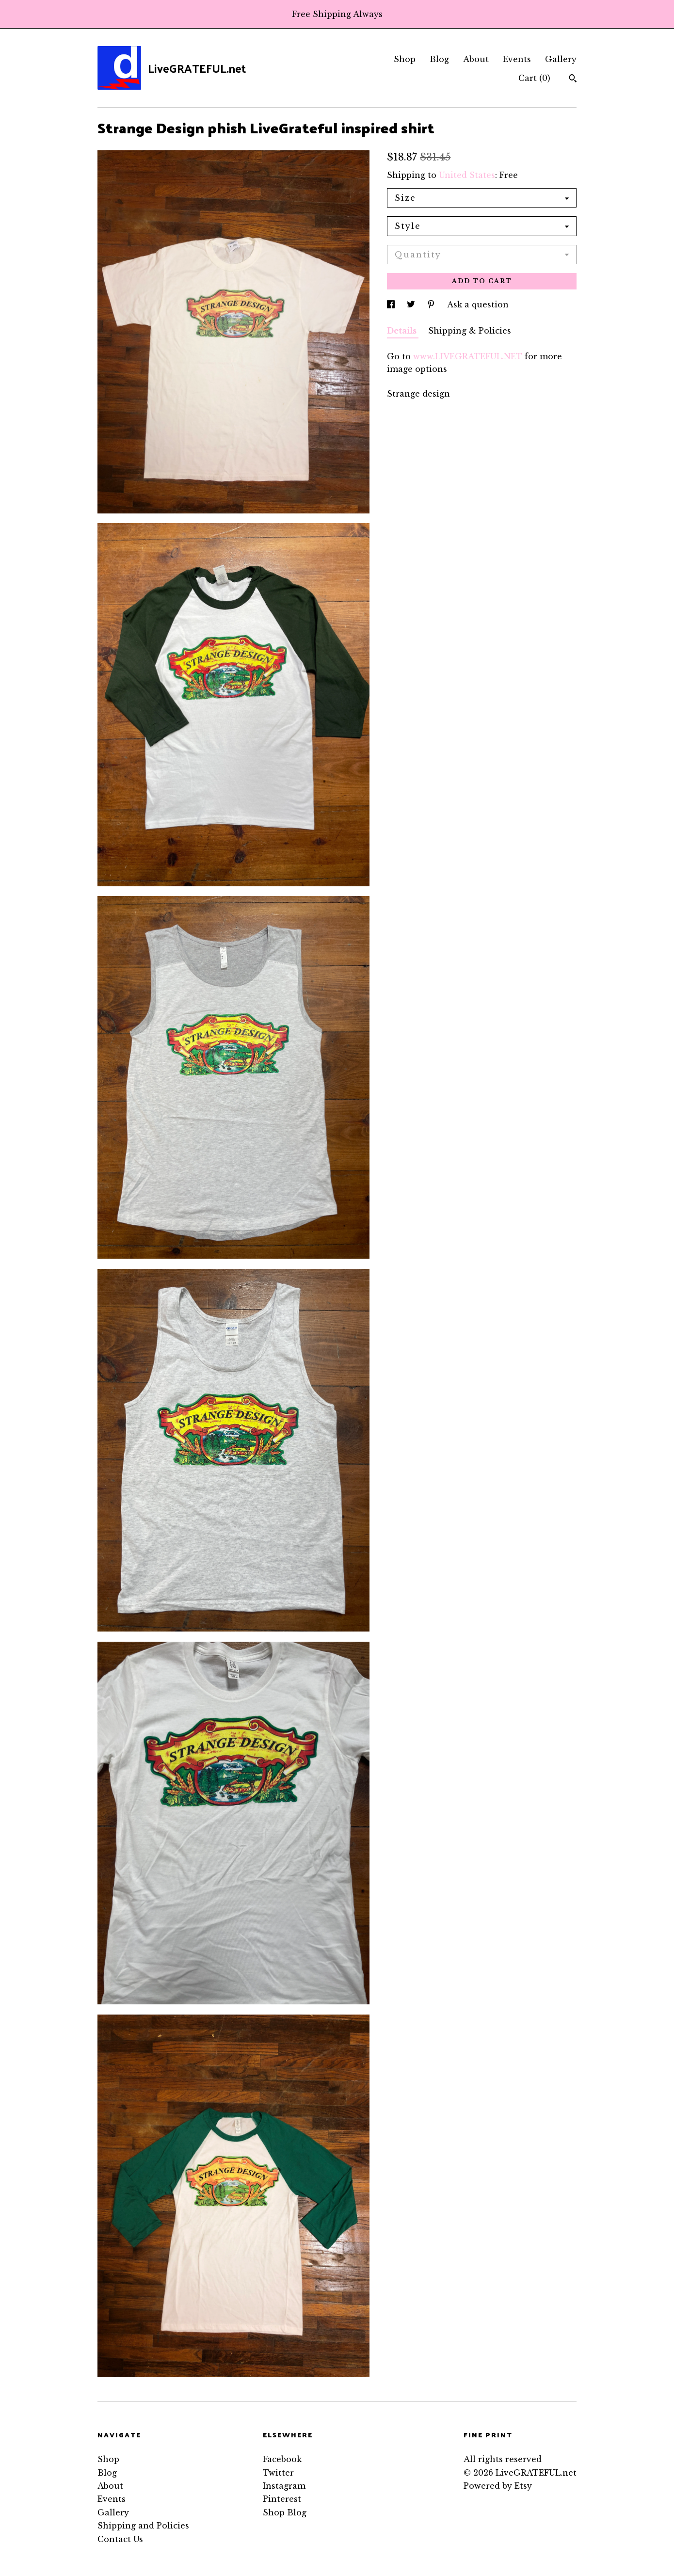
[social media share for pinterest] (432, 304)
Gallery (561, 59)
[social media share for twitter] (412, 304)
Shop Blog (284, 2512)
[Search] (573, 79)
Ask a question (478, 304)
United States (467, 175)
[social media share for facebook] (392, 304)
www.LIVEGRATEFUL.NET (467, 356)
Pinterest (282, 2499)
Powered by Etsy (498, 2486)
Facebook (282, 2459)
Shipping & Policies (469, 331)
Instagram (284, 2486)
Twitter (278, 2473)
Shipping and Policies (143, 2525)
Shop (405, 59)
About (476, 59)
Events (517, 59)
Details (402, 331)
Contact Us (120, 2539)
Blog (439, 59)
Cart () (534, 78)
